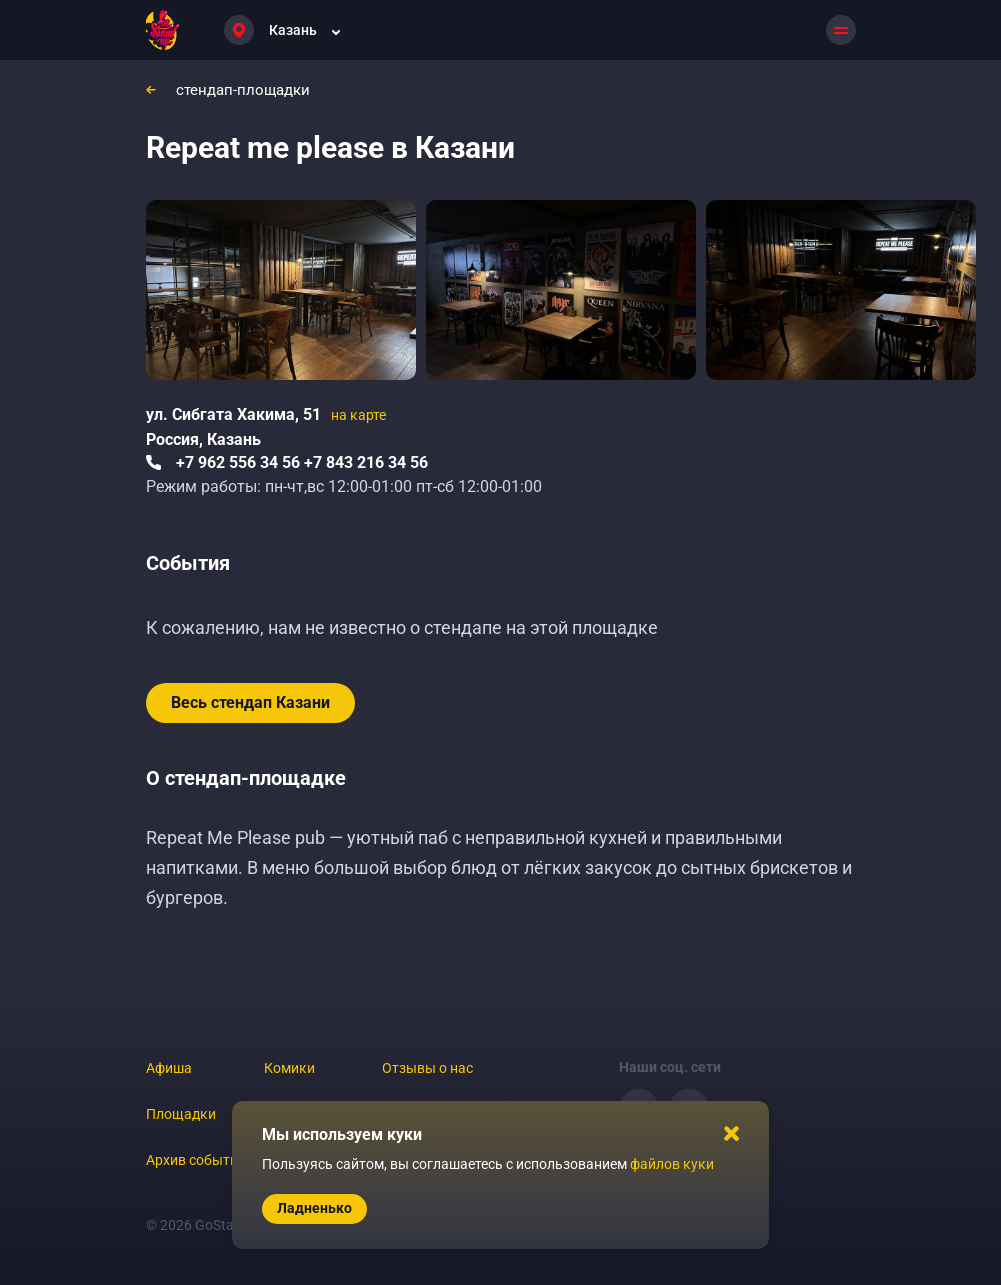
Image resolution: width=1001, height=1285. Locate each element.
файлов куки (672, 1164)
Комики (289, 1068)
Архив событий (196, 1160)
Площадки (181, 1114)
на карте (358, 415)
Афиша (169, 1068)
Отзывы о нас (427, 1068)
